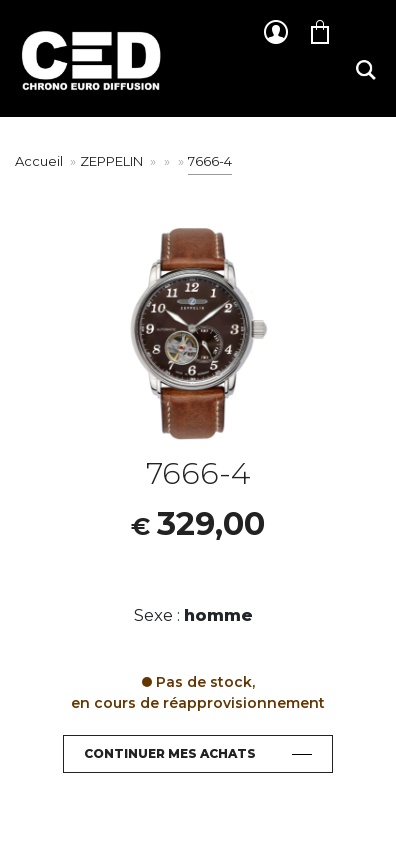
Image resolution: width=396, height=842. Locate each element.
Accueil (39, 161)
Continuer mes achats (170, 753)
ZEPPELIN (113, 161)
